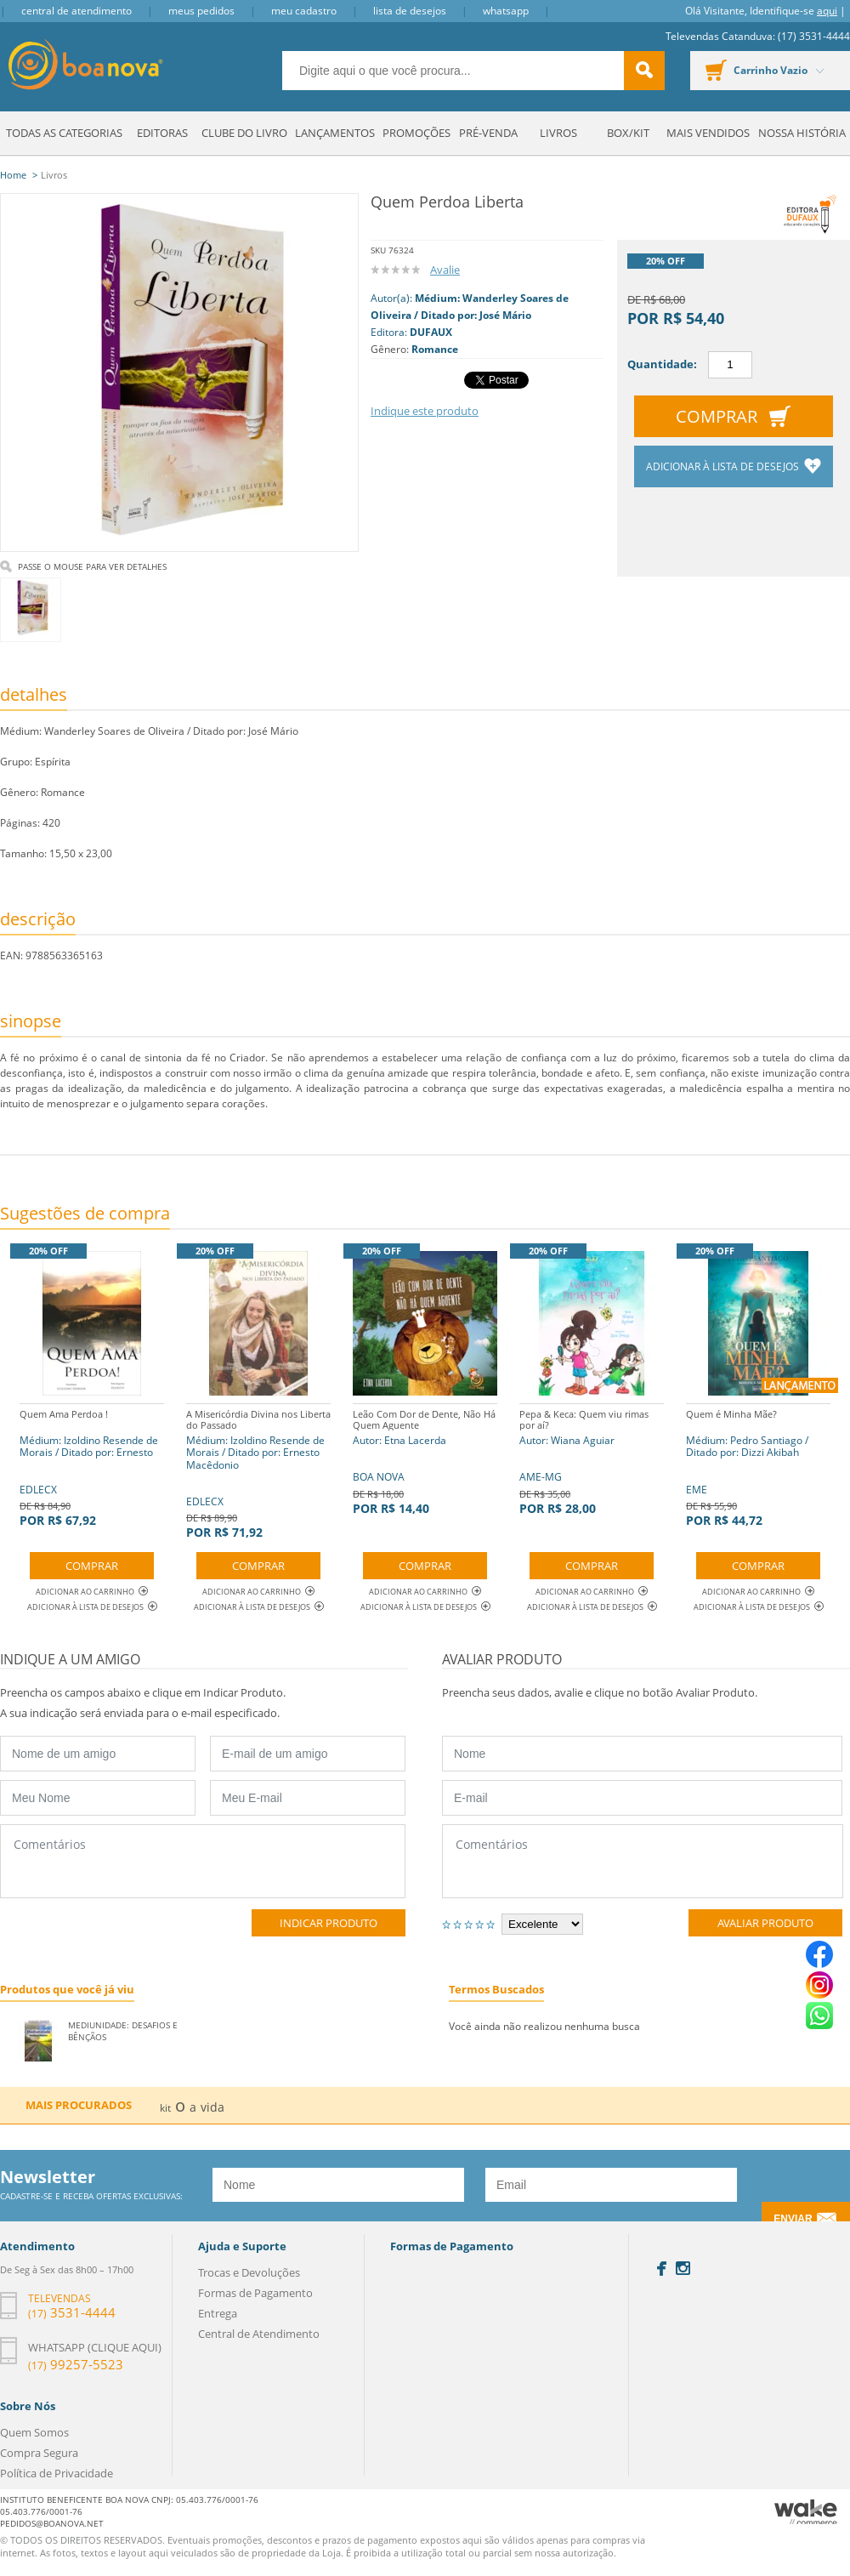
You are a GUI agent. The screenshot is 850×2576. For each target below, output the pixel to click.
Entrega (217, 2313)
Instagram (683, 2268)
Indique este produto (425, 410)
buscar (644, 70)
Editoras (162, 132)
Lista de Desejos (409, 10)
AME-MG (591, 1459)
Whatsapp (506, 10)
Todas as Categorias (64, 132)
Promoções (416, 132)
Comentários (202, 1861)
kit (165, 2108)
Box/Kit (628, 132)
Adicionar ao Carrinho (92, 1591)
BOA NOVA (425, 1459)
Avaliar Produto (765, 1923)
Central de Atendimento (76, 10)
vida (212, 2107)
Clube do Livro (244, 132)
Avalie (445, 269)
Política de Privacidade (56, 2473)
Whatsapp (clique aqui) (95, 2347)
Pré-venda (488, 132)
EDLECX (92, 1465)
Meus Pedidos (201, 10)
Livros (558, 132)
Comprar (716, 416)
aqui (827, 10)
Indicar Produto (328, 1923)
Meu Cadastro (304, 10)
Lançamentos (335, 132)
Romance (434, 349)
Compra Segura (39, 2452)
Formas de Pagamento (255, 2292)
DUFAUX (431, 332)
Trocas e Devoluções (249, 2272)
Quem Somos (34, 2432)
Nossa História (802, 132)
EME (758, 1465)
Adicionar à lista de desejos (724, 466)
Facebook (661, 2268)
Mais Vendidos (708, 132)
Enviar (793, 2219)
